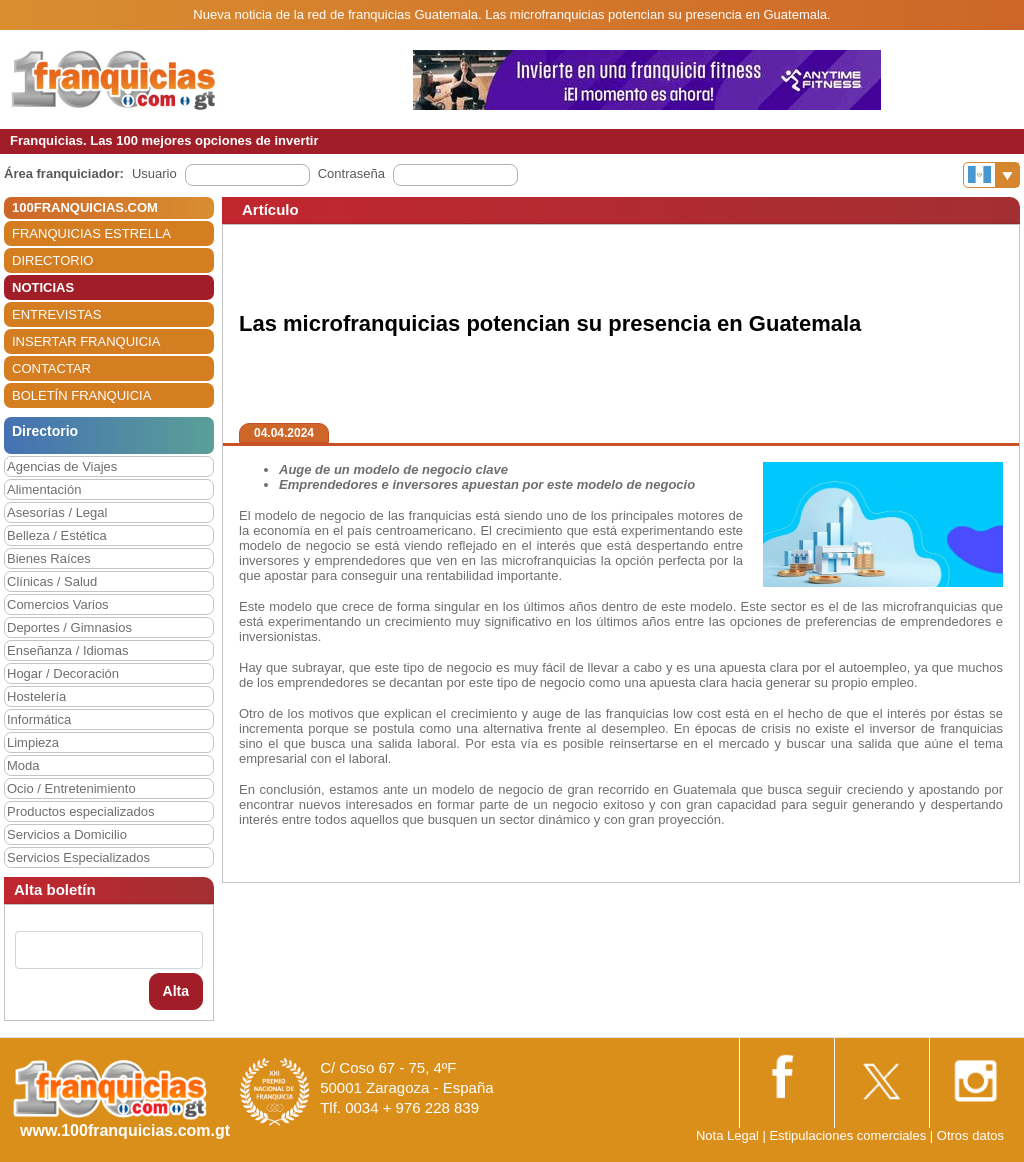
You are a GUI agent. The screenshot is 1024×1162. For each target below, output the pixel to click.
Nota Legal (727, 1135)
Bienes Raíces (49, 558)
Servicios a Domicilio (67, 834)
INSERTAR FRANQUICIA (86, 341)
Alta (176, 991)
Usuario (154, 173)
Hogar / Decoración (63, 673)
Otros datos (970, 1135)
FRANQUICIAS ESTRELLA (91, 233)
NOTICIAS (43, 287)
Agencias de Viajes (62, 466)
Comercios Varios (58, 604)
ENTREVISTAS (56, 314)
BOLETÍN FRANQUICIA (81, 395)
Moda (23, 765)
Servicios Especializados (78, 857)
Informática (39, 719)
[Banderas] (991, 175)
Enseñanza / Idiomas (67, 650)
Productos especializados (80, 811)
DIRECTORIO (52, 260)
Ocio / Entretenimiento (71, 788)
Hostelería (36, 696)
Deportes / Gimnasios (69, 627)
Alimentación (44, 489)
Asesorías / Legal (57, 512)
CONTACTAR (51, 368)
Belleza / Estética (57, 535)
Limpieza (33, 742)
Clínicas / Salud (52, 581)
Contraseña (351, 173)
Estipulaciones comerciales (849, 1135)
